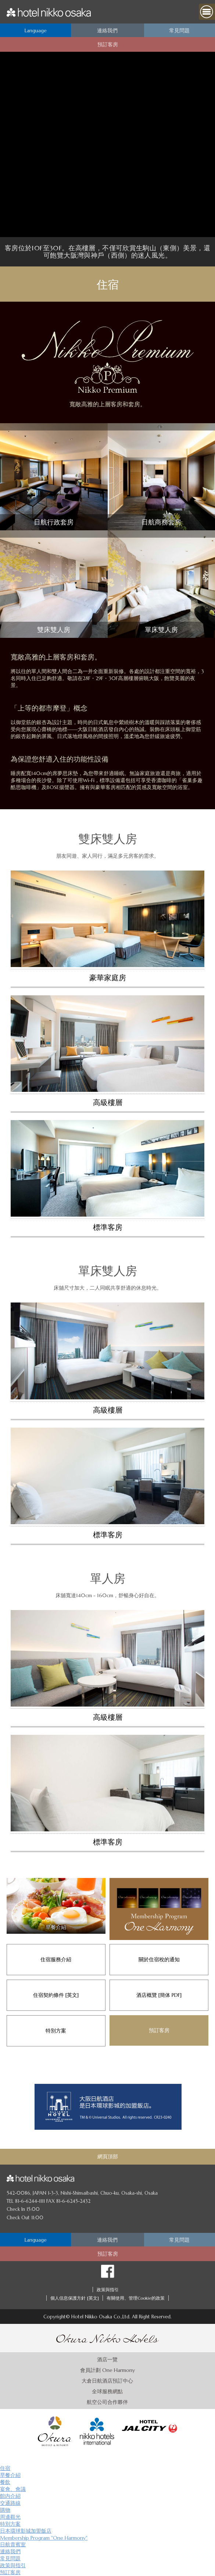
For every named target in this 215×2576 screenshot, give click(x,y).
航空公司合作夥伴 (107, 2402)
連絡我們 (10, 2551)
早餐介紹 (10, 2475)
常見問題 (10, 2558)
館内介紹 (10, 2496)
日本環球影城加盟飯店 (25, 2531)
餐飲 (5, 2482)
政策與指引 (108, 2289)
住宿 (5, 2468)
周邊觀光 (10, 2517)
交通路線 (10, 2503)
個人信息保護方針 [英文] (74, 2298)
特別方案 (10, 2524)
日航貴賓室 (13, 2544)
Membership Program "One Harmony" (43, 2538)
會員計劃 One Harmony (107, 2370)
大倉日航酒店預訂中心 (107, 2380)
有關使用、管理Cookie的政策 (136, 2298)
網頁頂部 (107, 2156)
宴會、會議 (13, 2489)
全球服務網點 (107, 2391)
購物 (5, 2510)
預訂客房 (10, 2572)
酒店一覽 (107, 2359)
